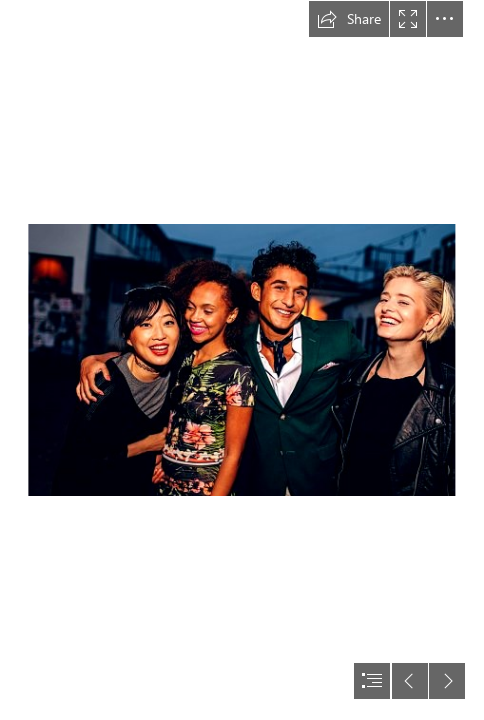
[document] (242, 360)
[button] (349, 19)
